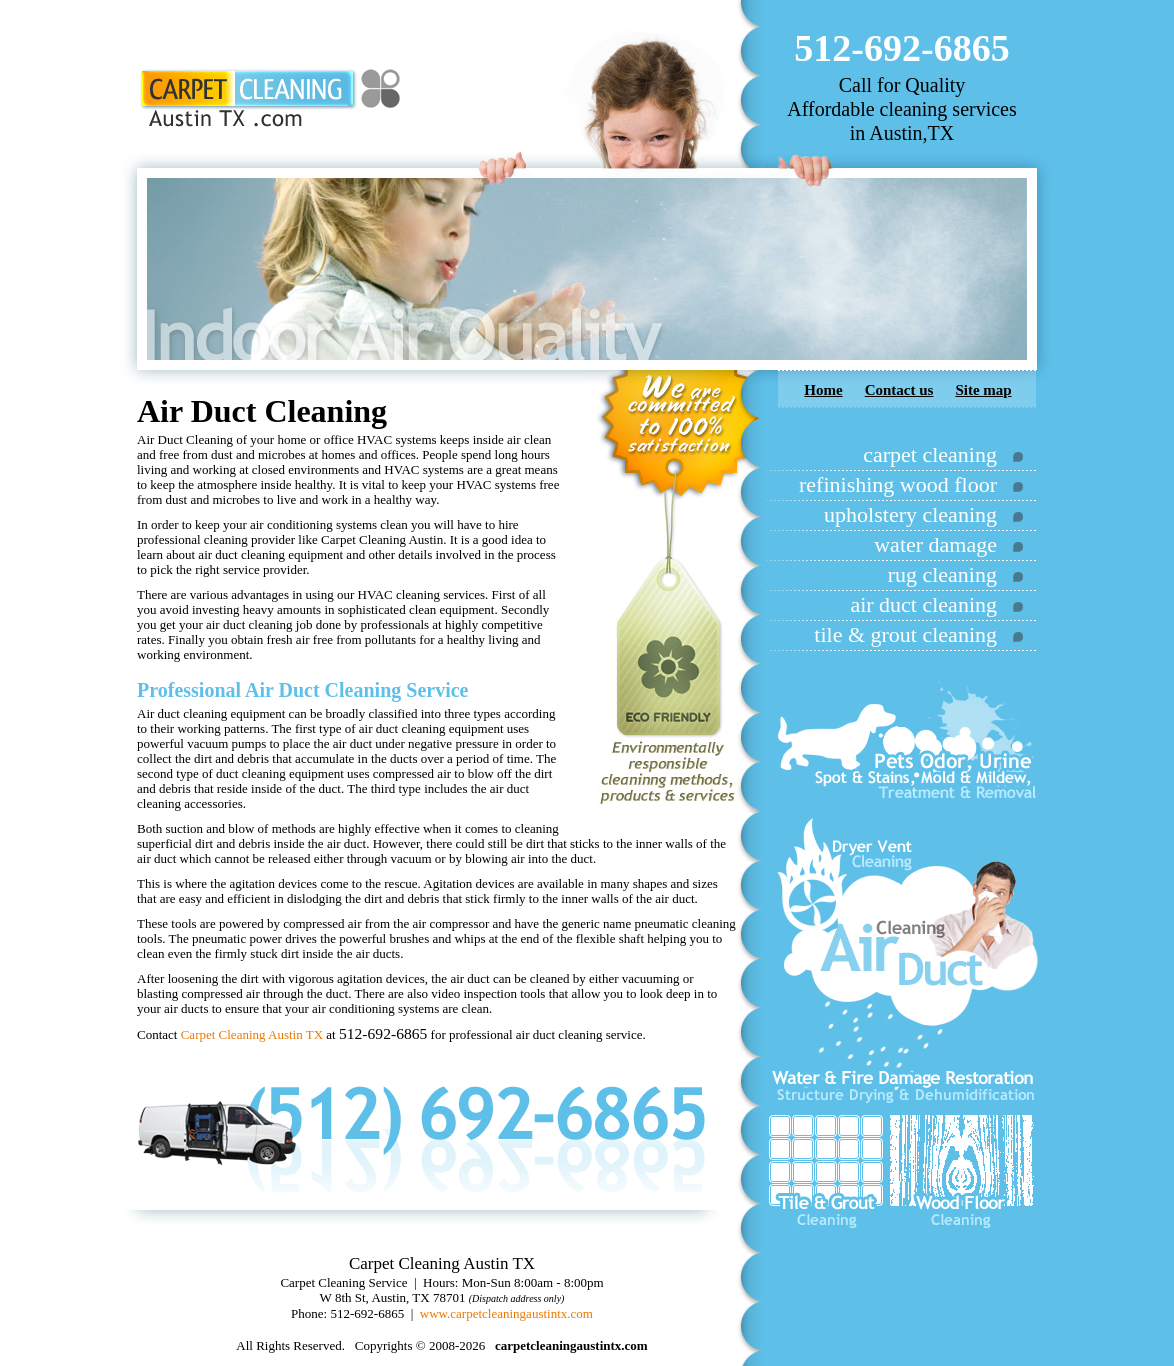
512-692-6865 (901, 48)
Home (823, 390)
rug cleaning (942, 574)
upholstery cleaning (910, 514)
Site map (983, 390)
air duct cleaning (923, 604)
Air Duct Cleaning (323, 690)
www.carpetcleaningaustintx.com (506, 1313)
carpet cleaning (930, 454)
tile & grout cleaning (905, 634)
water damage (935, 544)
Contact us (899, 390)
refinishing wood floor (898, 484)
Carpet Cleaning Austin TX (252, 1034)
